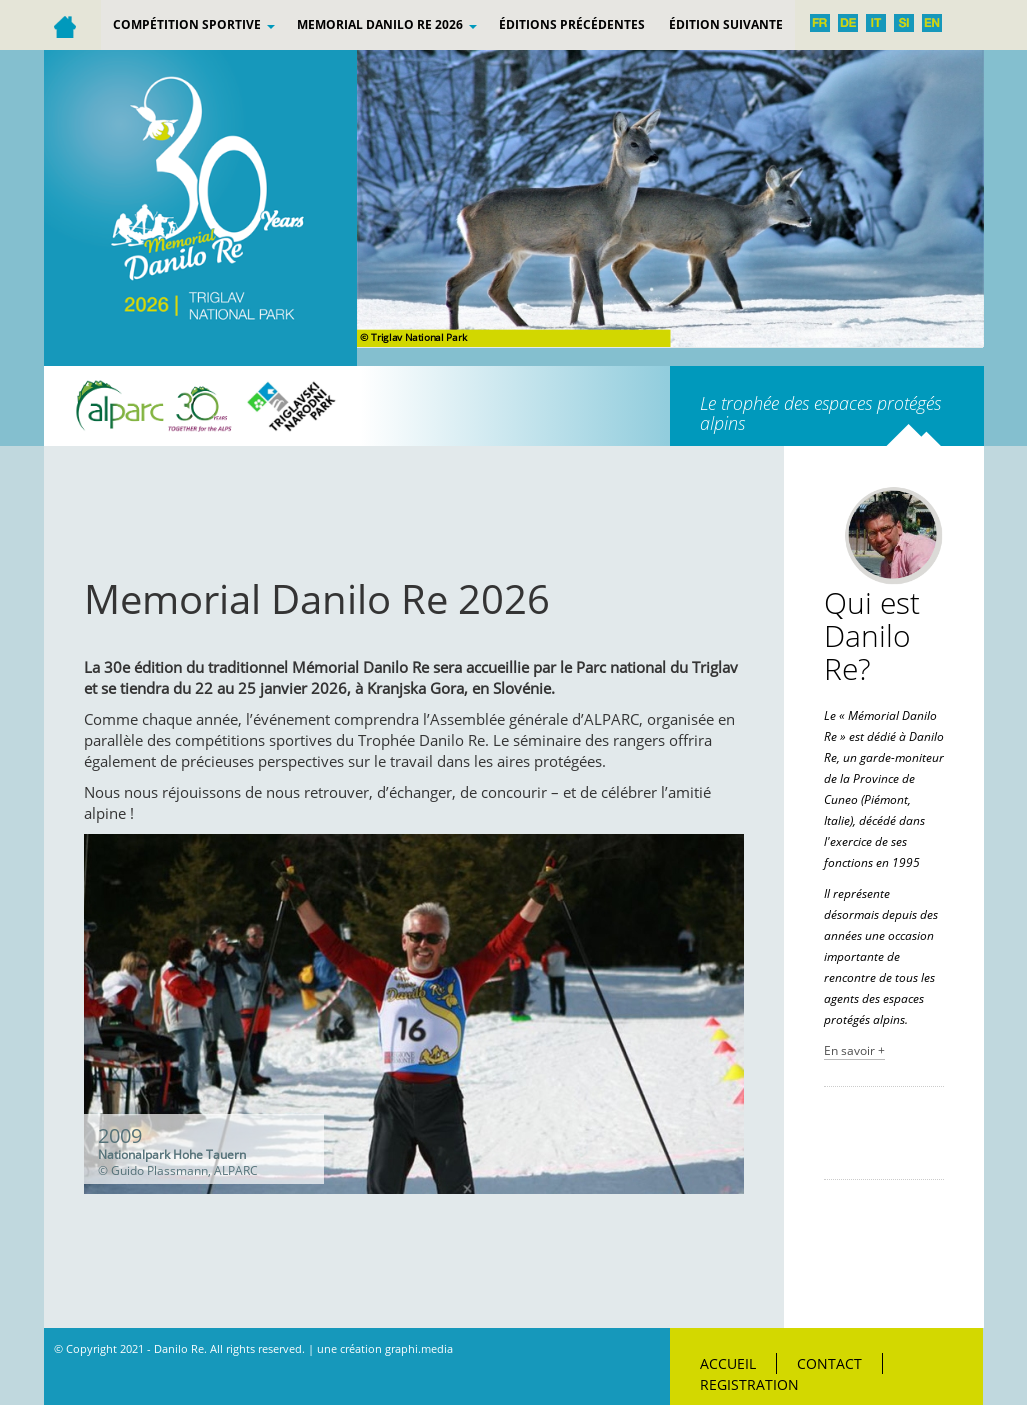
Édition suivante (726, 24)
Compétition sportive (194, 24)
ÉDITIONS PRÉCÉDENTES (572, 24)
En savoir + (854, 1050)
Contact (829, 1363)
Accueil (728, 1363)
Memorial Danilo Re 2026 (387, 24)
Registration (749, 1384)
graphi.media (419, 1348)
